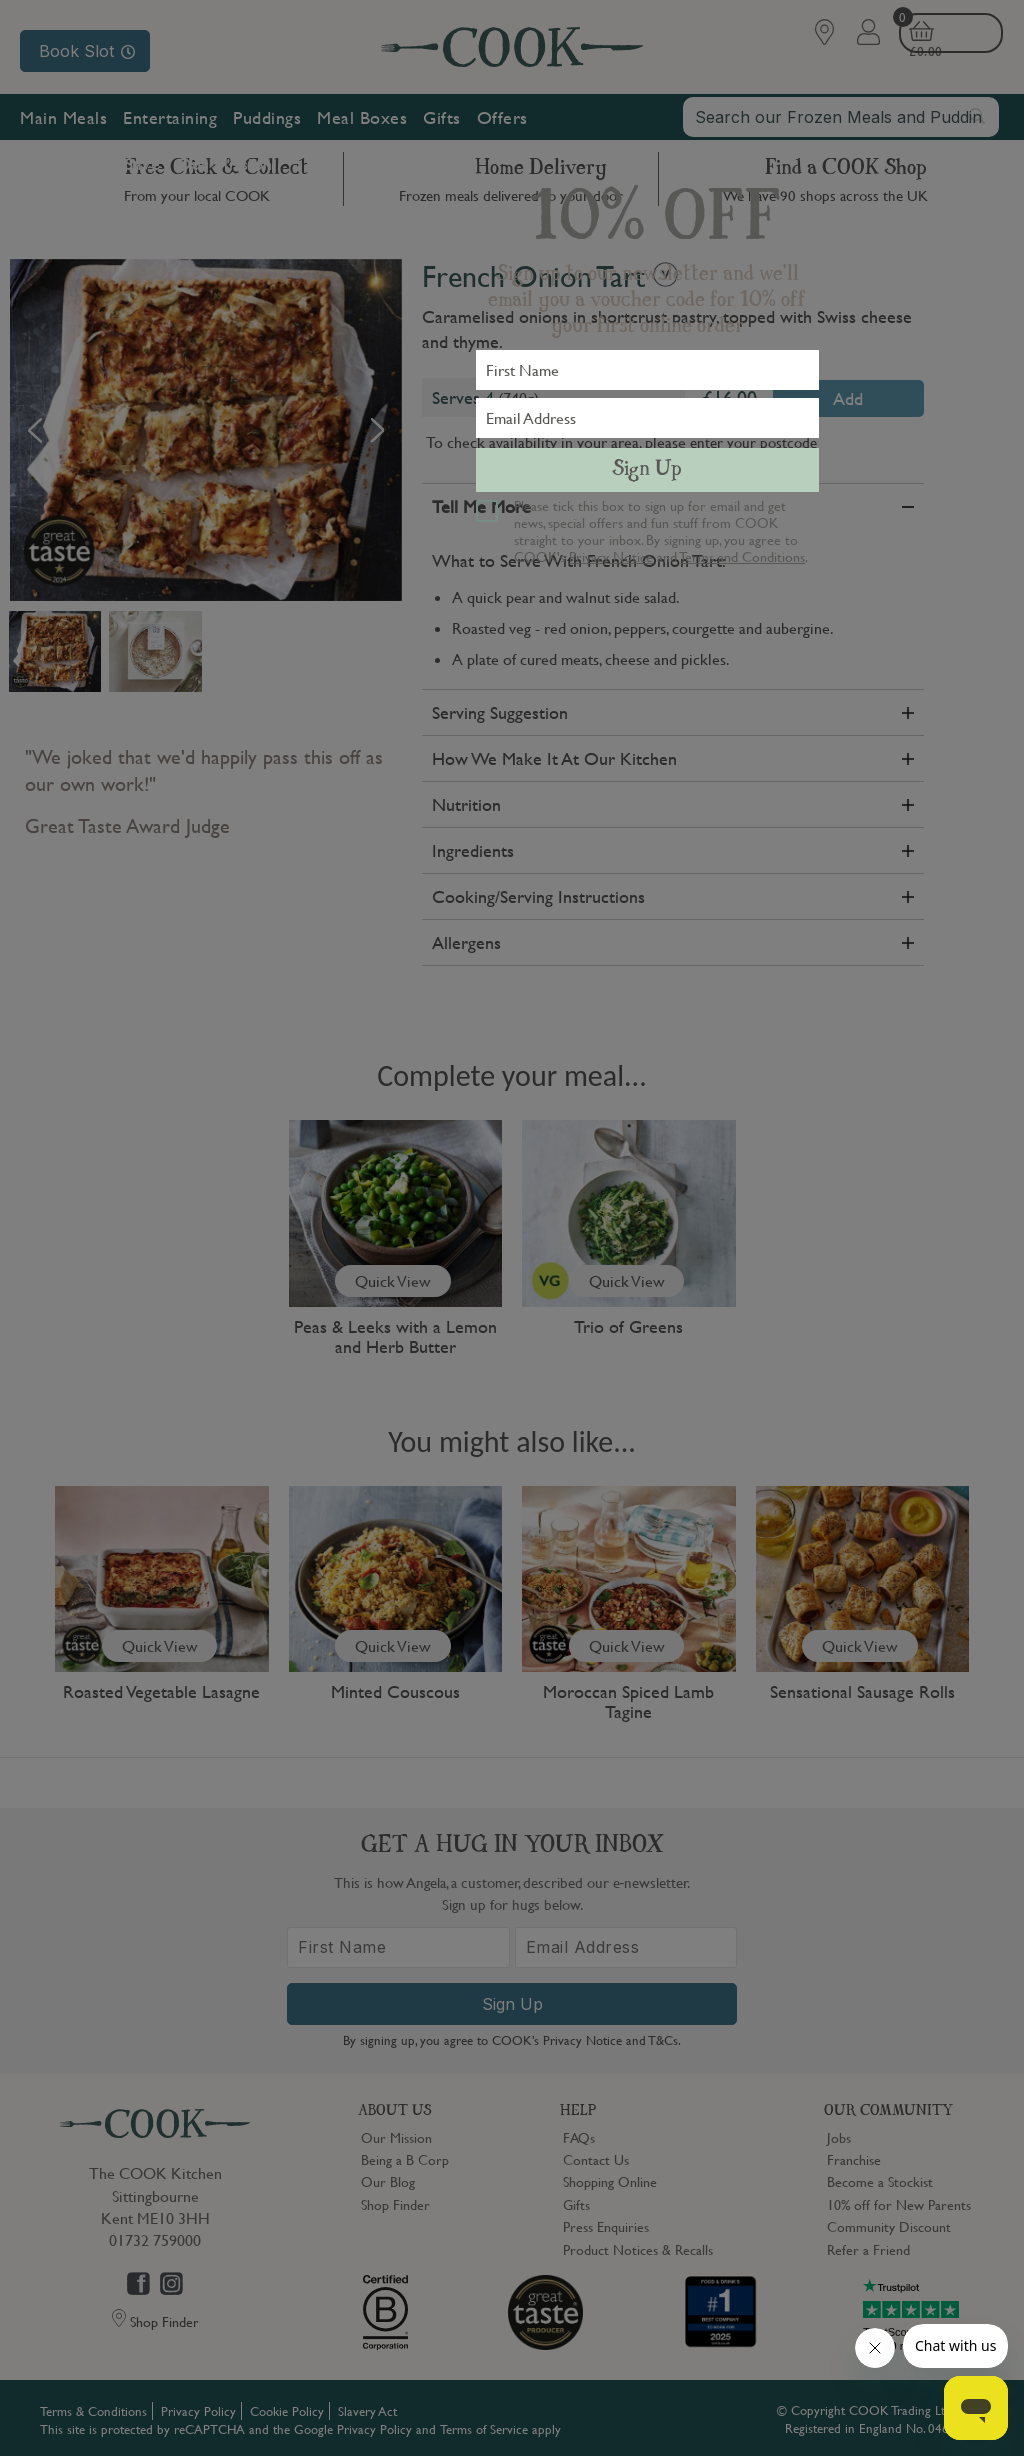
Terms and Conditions (742, 556)
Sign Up (647, 470)
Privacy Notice (611, 556)
